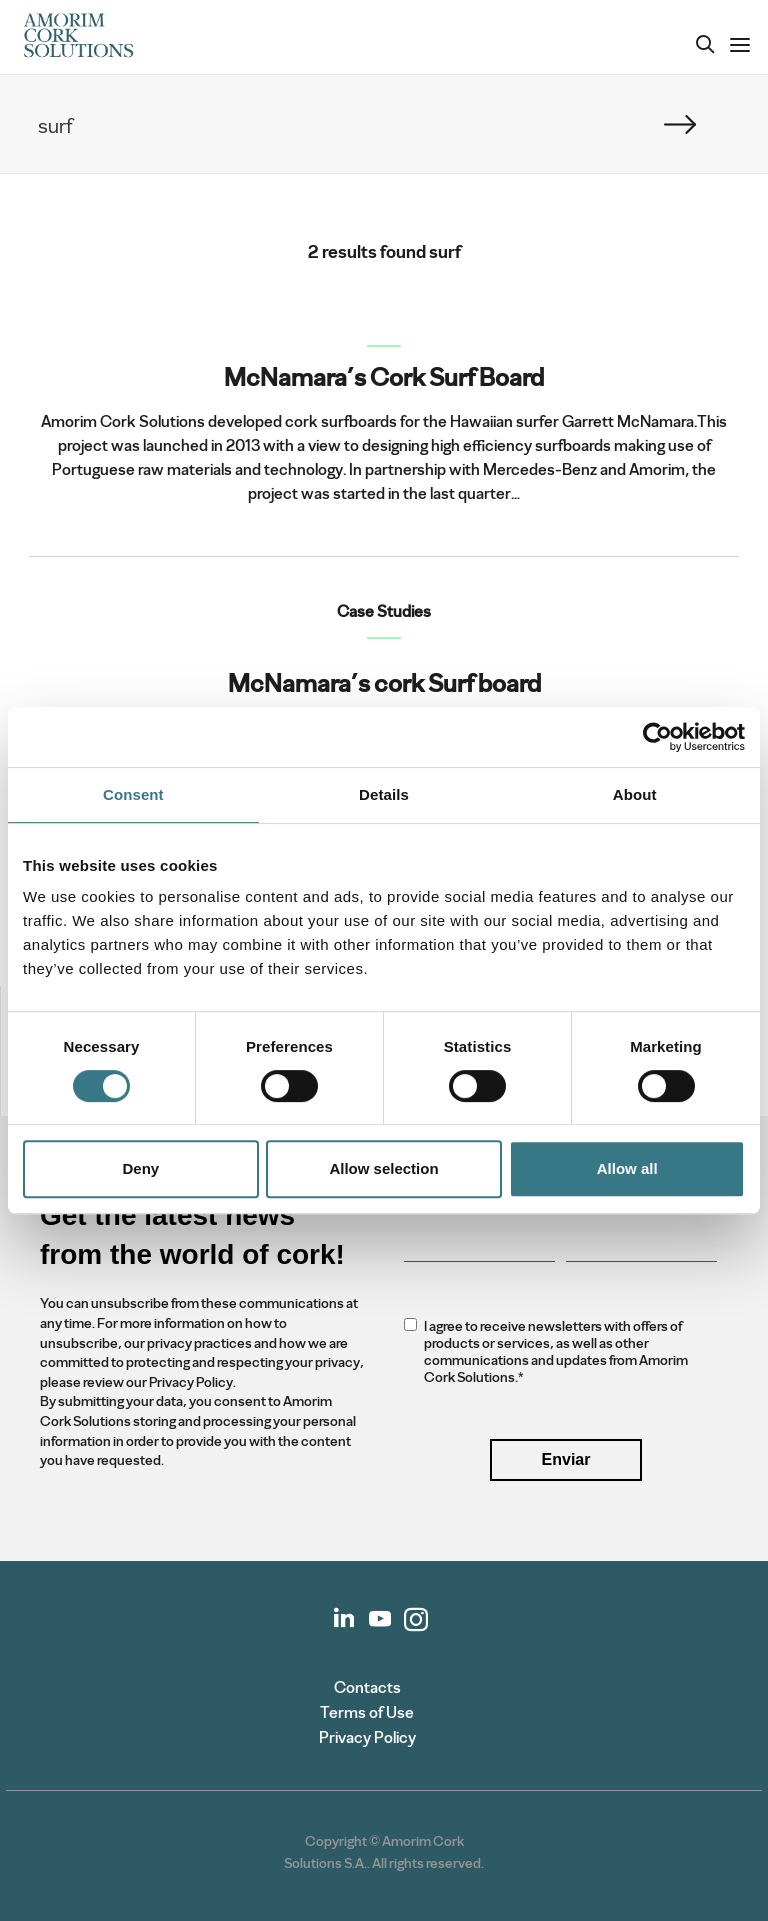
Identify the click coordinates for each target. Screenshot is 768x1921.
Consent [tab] (133, 794)
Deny (140, 1168)
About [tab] (635, 794)
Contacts (367, 1687)
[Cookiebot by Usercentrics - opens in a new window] (657, 737)
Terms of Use (367, 1712)
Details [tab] (384, 794)
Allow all (627, 1168)
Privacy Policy (367, 1737)
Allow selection (383, 1168)
